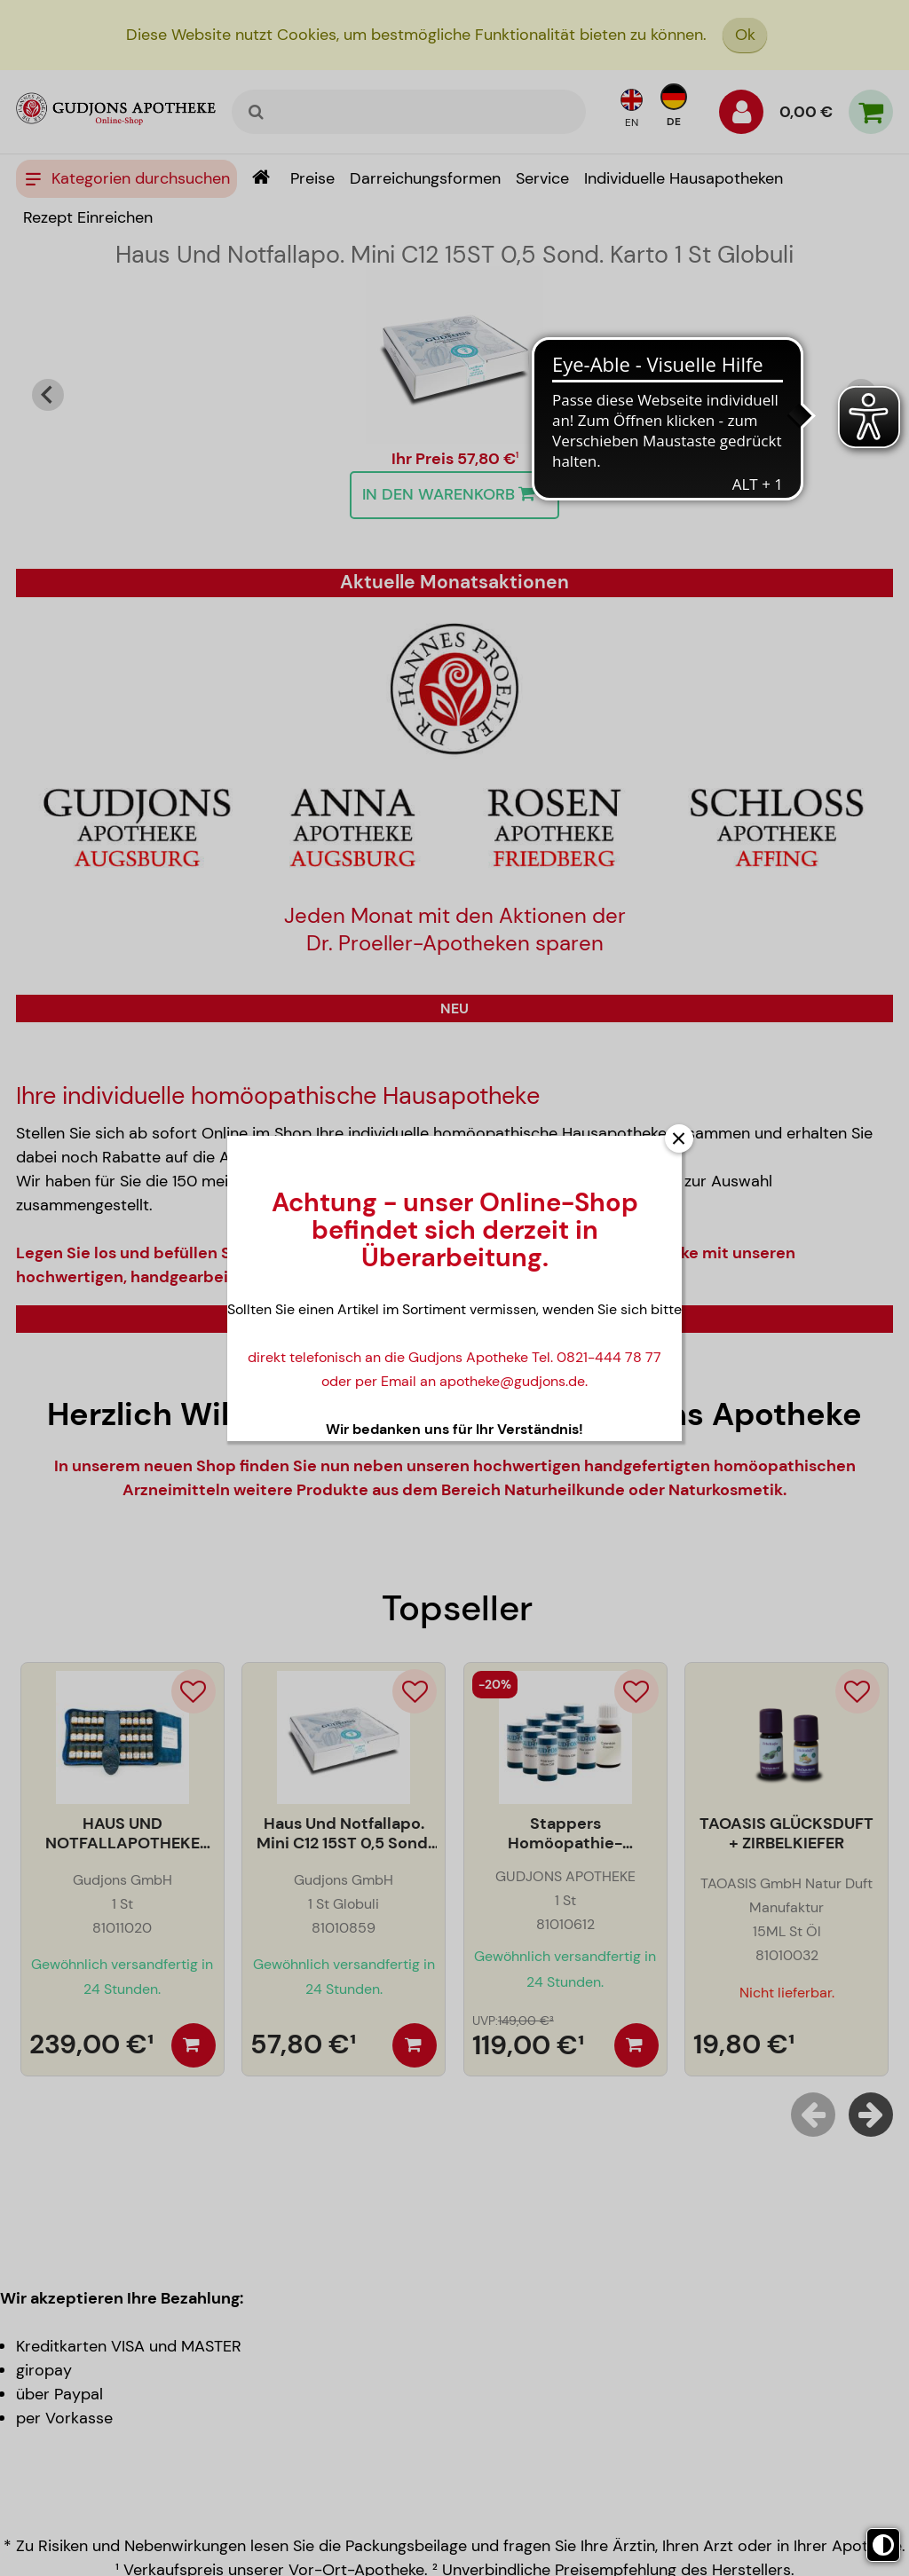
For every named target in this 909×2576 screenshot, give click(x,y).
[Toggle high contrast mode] (883, 2545)
